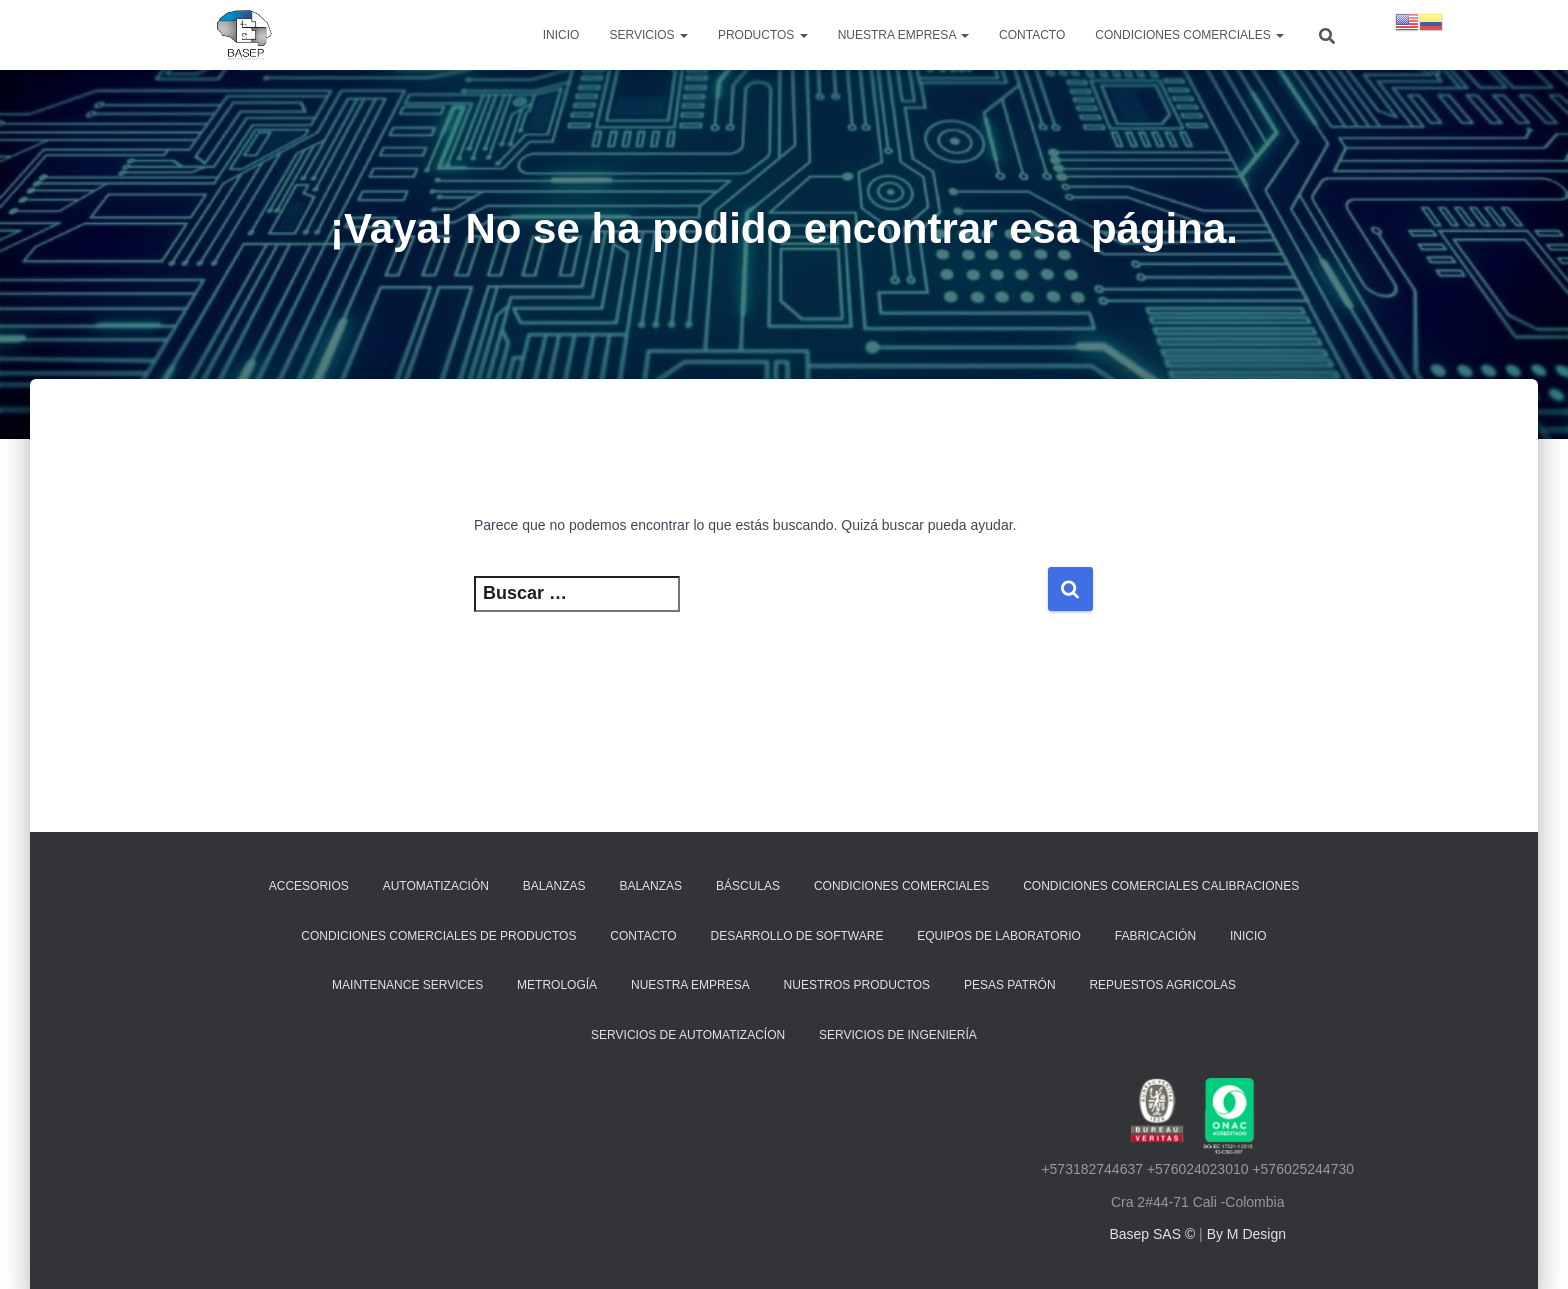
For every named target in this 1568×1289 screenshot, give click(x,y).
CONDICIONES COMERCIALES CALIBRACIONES (1161, 886)
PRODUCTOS (763, 35)
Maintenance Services (407, 985)
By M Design (1246, 1234)
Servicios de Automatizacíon (688, 1035)
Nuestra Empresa (690, 985)
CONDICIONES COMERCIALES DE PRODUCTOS (438, 936)
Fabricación (1155, 936)
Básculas (748, 886)
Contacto (1032, 35)
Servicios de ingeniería (898, 1035)
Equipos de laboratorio (999, 936)
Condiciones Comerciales (1189, 35)
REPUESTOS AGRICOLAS (1162, 985)
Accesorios (309, 886)
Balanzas (554, 886)
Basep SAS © (1154, 1234)
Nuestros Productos (857, 985)
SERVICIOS (648, 35)
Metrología (557, 985)
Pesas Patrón (1010, 985)
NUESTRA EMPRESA (903, 35)
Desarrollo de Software (796, 936)
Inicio (561, 35)
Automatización (436, 886)
